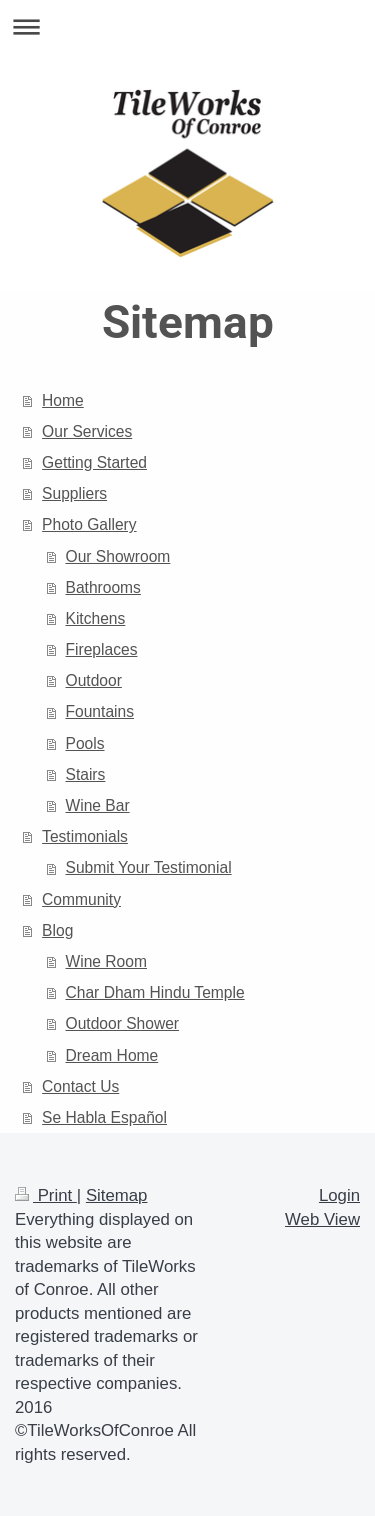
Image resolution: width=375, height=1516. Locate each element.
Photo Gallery (89, 524)
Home (63, 400)
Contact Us (80, 1086)
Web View (322, 1219)
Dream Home (112, 1055)
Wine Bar (98, 805)
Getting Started (94, 462)
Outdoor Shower (123, 1023)
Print (46, 1195)
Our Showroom (118, 556)
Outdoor (94, 680)
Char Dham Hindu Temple (155, 992)
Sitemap (117, 1195)
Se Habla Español (104, 1117)
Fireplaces (102, 649)
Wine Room (106, 961)
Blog (57, 930)
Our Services (87, 431)
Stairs (86, 774)
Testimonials (85, 836)
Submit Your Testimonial (149, 867)
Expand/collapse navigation (187, 26)
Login (339, 1195)
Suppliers (74, 493)
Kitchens (96, 618)
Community (81, 899)
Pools (85, 743)
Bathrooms (103, 587)
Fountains (100, 711)
